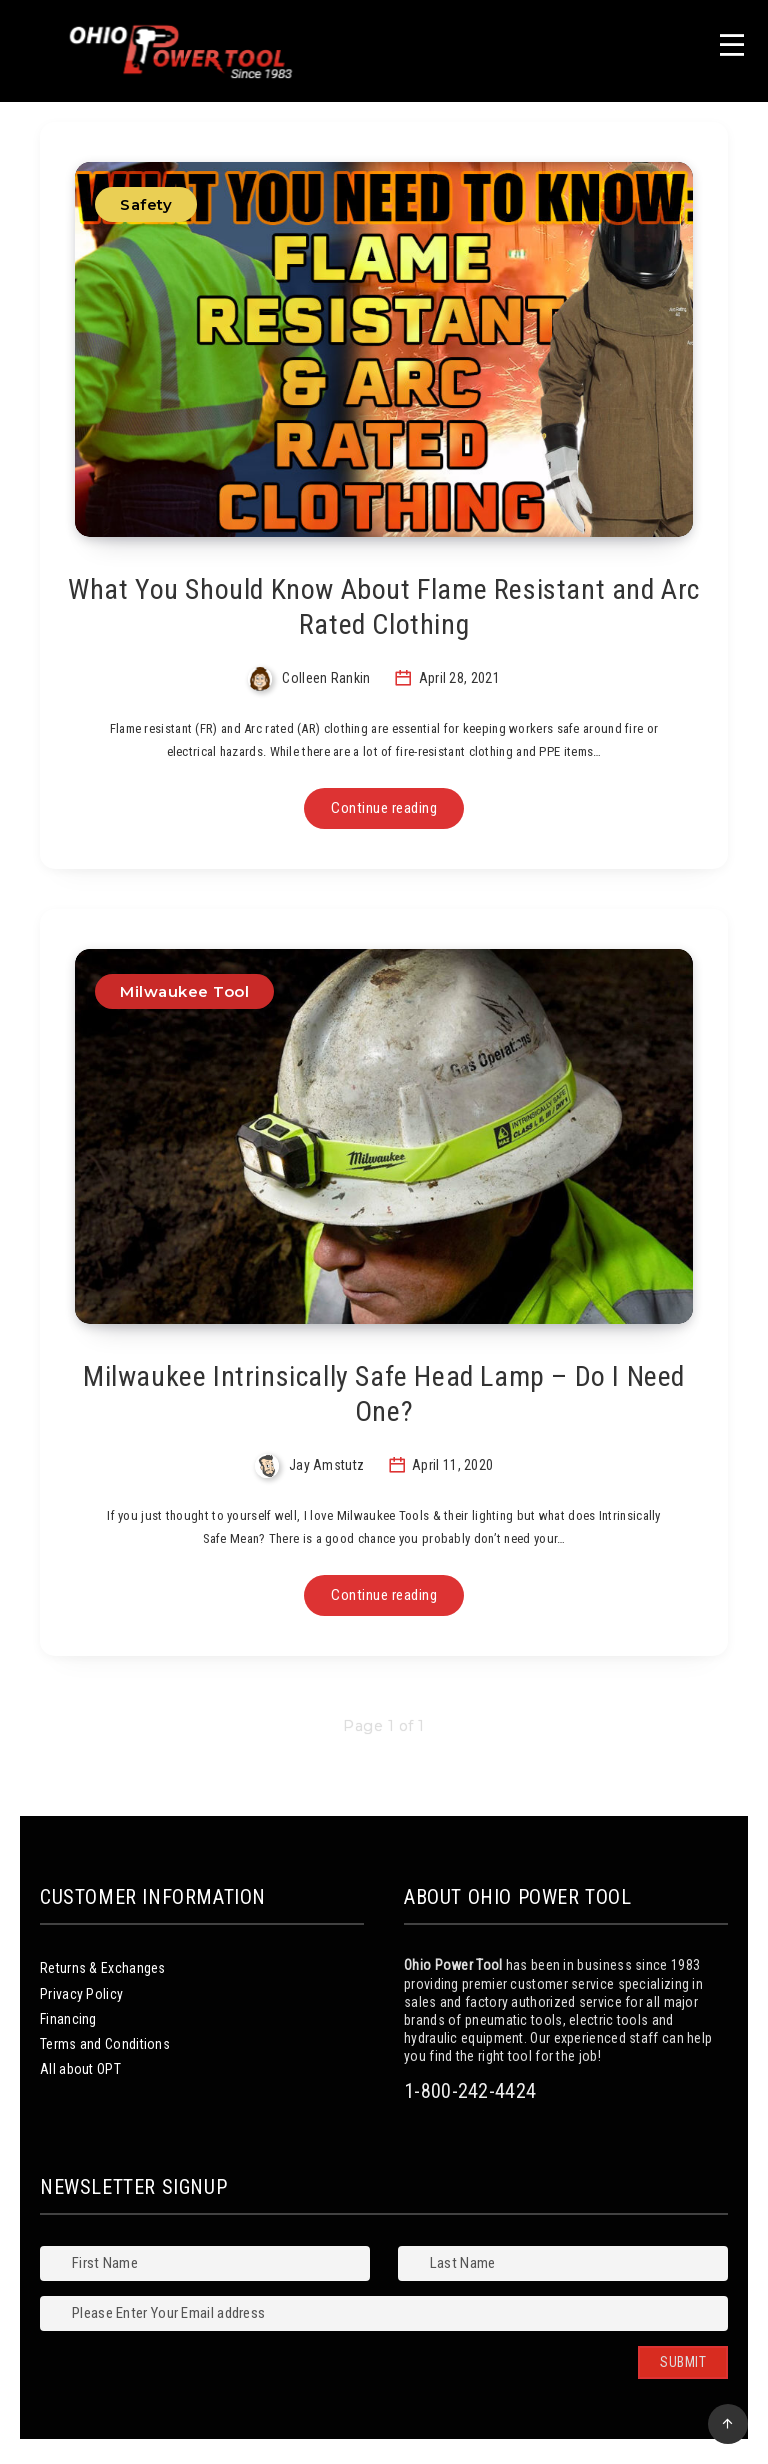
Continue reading (384, 808)
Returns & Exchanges (103, 1968)
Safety (146, 204)
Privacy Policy (81, 1994)
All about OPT (80, 2069)
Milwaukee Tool (184, 991)
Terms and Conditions (105, 2044)
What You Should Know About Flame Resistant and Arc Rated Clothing (384, 607)
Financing (68, 2019)
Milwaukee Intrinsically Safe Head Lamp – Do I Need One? (384, 1394)
